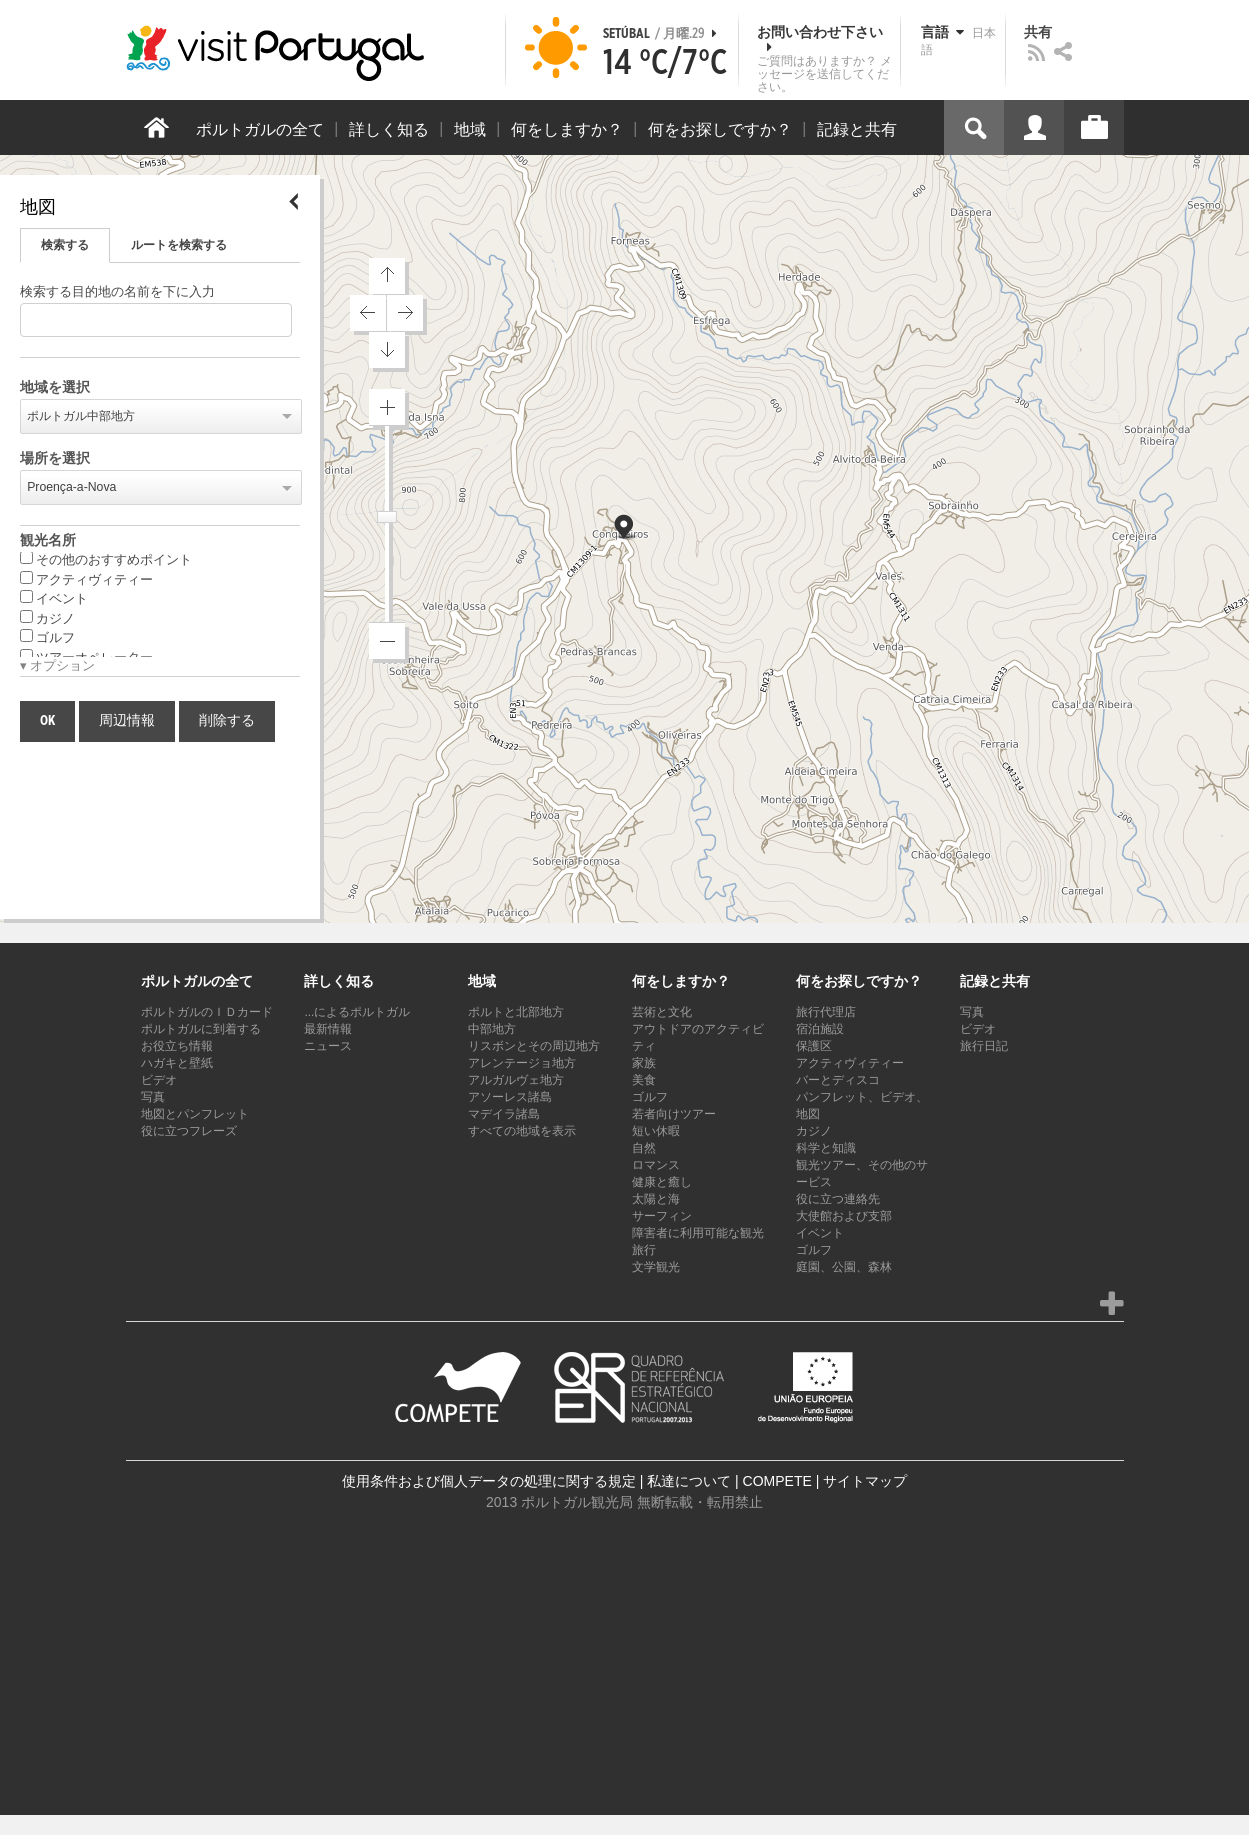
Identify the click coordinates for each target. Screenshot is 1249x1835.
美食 (644, 1080)
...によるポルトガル (357, 1012)
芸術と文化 (662, 1012)
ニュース (328, 1046)
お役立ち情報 (177, 1046)
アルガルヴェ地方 (516, 1080)
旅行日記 (984, 1046)
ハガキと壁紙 (177, 1063)
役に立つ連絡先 (838, 1199)
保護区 (814, 1046)
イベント (54, 598)
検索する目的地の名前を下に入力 (117, 292)
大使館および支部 (844, 1216)
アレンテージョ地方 (522, 1063)
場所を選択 (55, 459)
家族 (644, 1063)
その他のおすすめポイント (106, 559)
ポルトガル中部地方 (81, 416)
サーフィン (662, 1216)
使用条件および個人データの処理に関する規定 (489, 1481)
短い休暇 (656, 1131)
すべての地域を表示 (522, 1131)
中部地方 (492, 1029)
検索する (65, 245)
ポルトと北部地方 (516, 1012)
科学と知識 (826, 1148)
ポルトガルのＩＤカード (207, 1012)
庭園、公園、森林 (844, 1267)
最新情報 (328, 1029)
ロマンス (656, 1165)
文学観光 (656, 1267)
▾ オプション (57, 666)
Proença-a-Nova (71, 487)
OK (47, 721)
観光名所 (48, 541)
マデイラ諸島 (504, 1114)
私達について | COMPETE (729, 1481)
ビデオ (159, 1080)
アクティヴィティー (86, 579)
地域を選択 (55, 388)
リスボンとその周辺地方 (534, 1046)
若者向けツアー (674, 1114)
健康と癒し (662, 1182)
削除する (227, 721)
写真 (153, 1097)
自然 (644, 1148)
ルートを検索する (179, 245)
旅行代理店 (826, 1012)
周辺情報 (127, 721)
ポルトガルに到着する (201, 1029)
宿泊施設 (820, 1029)
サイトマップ (865, 1481)
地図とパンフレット (195, 1114)
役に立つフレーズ (189, 1131)
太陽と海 (656, 1199)
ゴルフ (47, 637)
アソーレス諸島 (510, 1097)
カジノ (47, 618)
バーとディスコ (838, 1080)
